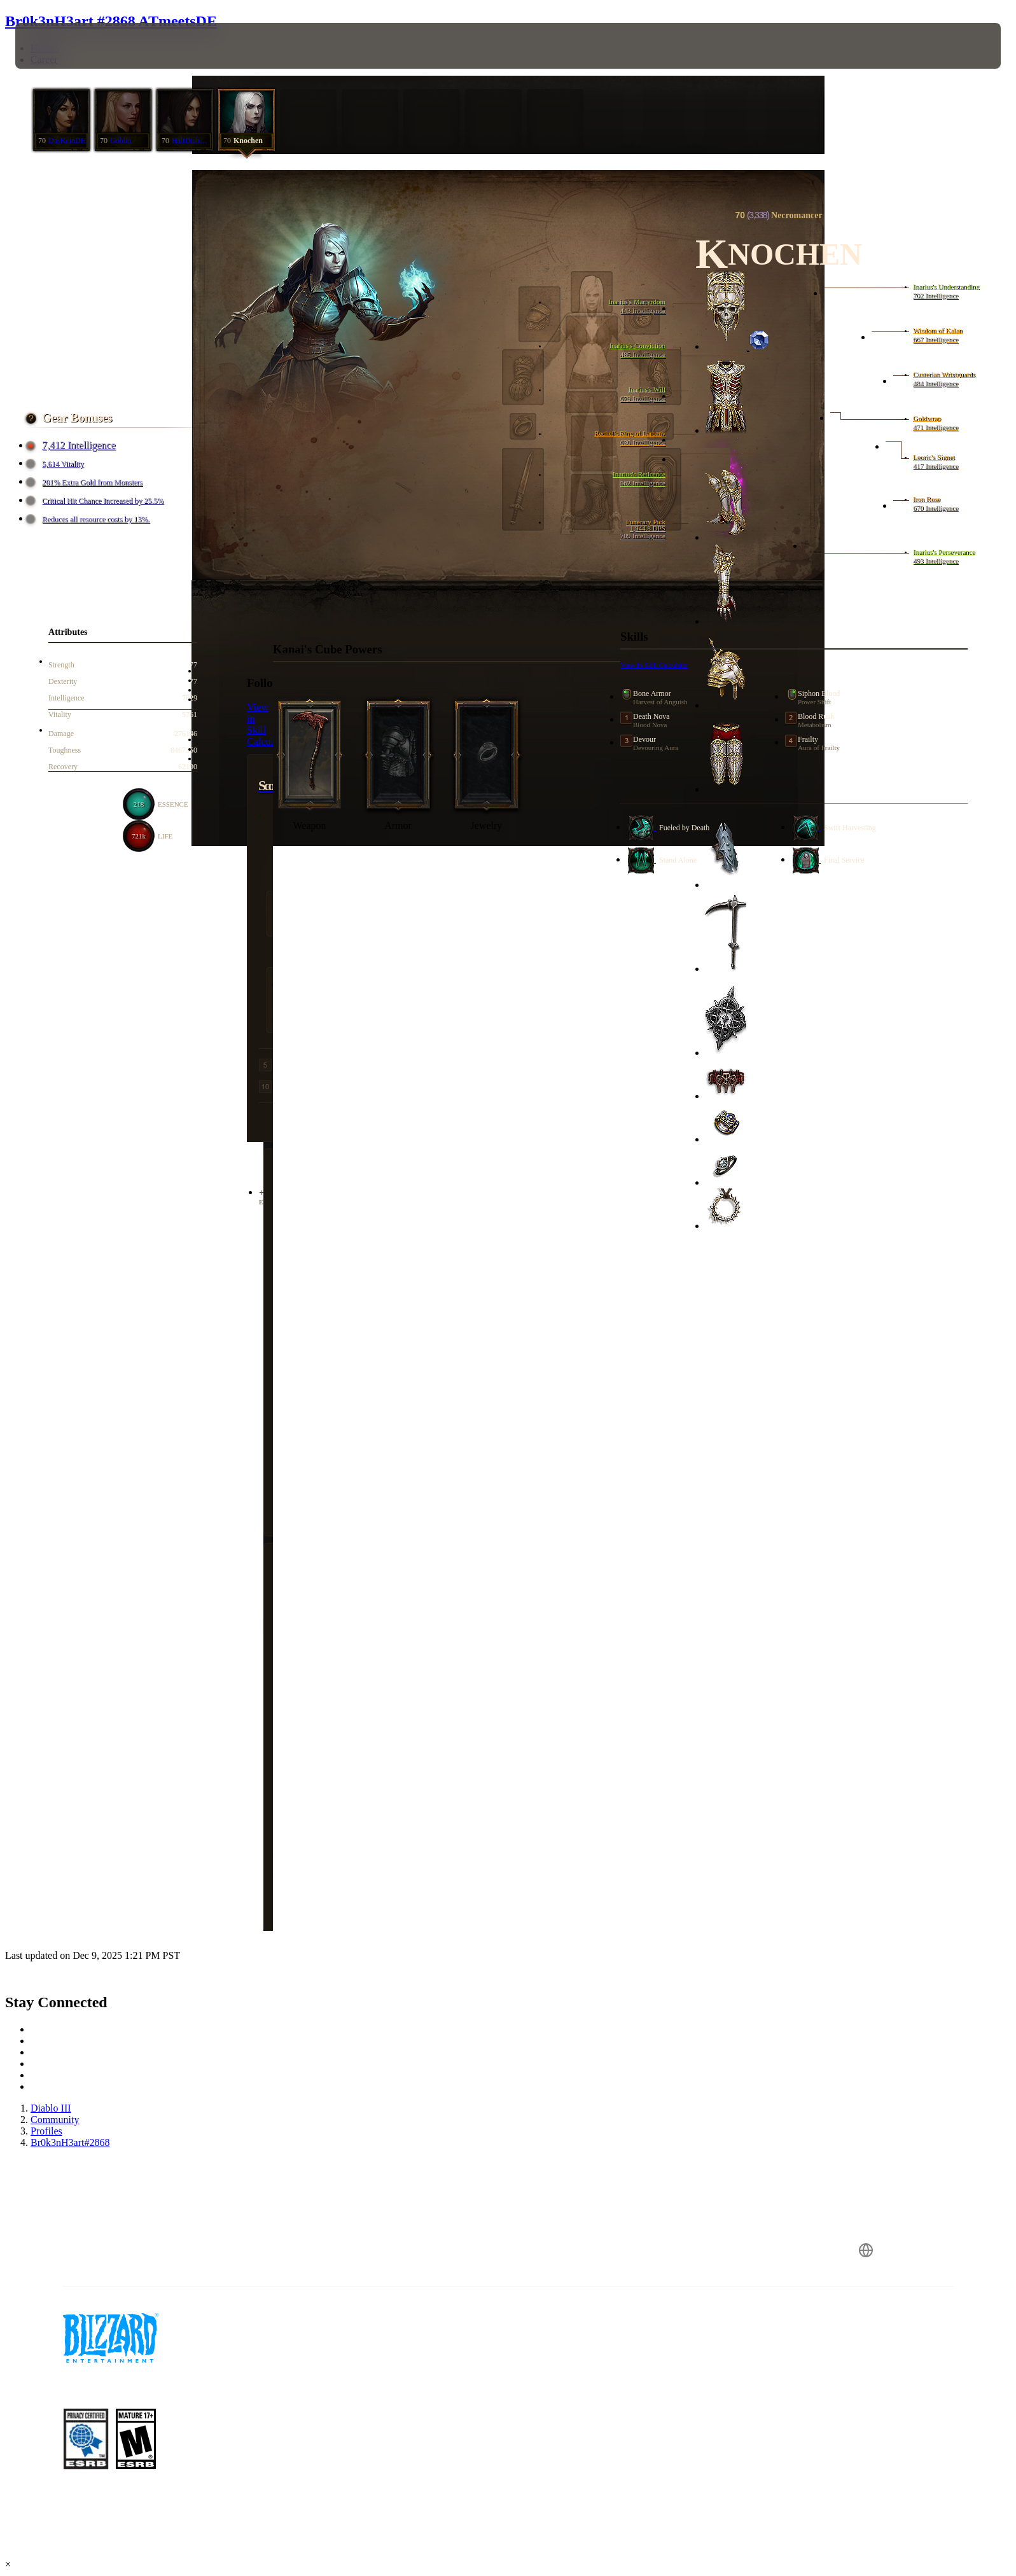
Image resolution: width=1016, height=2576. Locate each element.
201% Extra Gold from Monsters (86, 482)
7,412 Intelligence (72, 445)
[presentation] (62, 46)
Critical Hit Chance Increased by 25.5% (96, 501)
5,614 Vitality (56, 464)
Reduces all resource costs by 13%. (89, 519)
